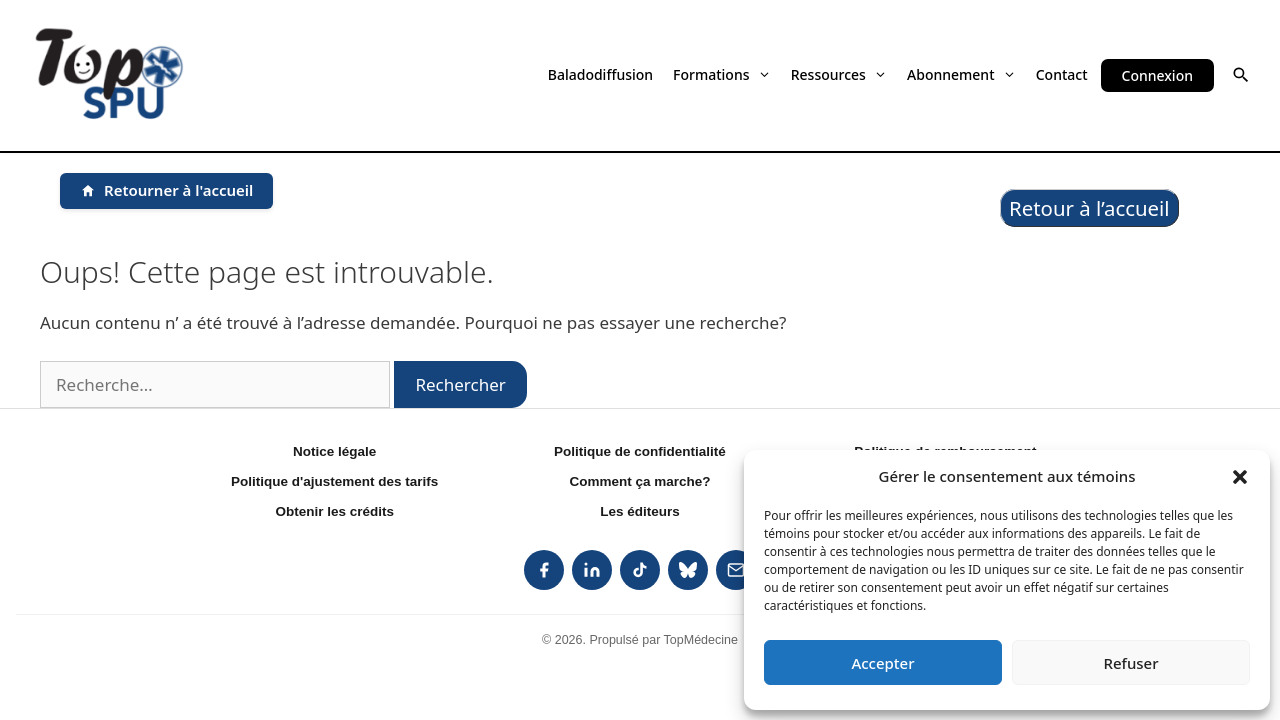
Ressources (839, 74)
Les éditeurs (640, 511)
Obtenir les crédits (334, 511)
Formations (722, 74)
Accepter (882, 663)
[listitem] (544, 570)
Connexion (1157, 75)
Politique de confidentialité (640, 451)
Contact (1062, 74)
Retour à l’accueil (1089, 208)
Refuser (1130, 663)
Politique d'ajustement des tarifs (334, 481)
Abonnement (961, 74)
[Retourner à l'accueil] (166, 191)
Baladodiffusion (600, 74)
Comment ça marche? (639, 481)
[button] (1240, 476)
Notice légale (334, 451)
